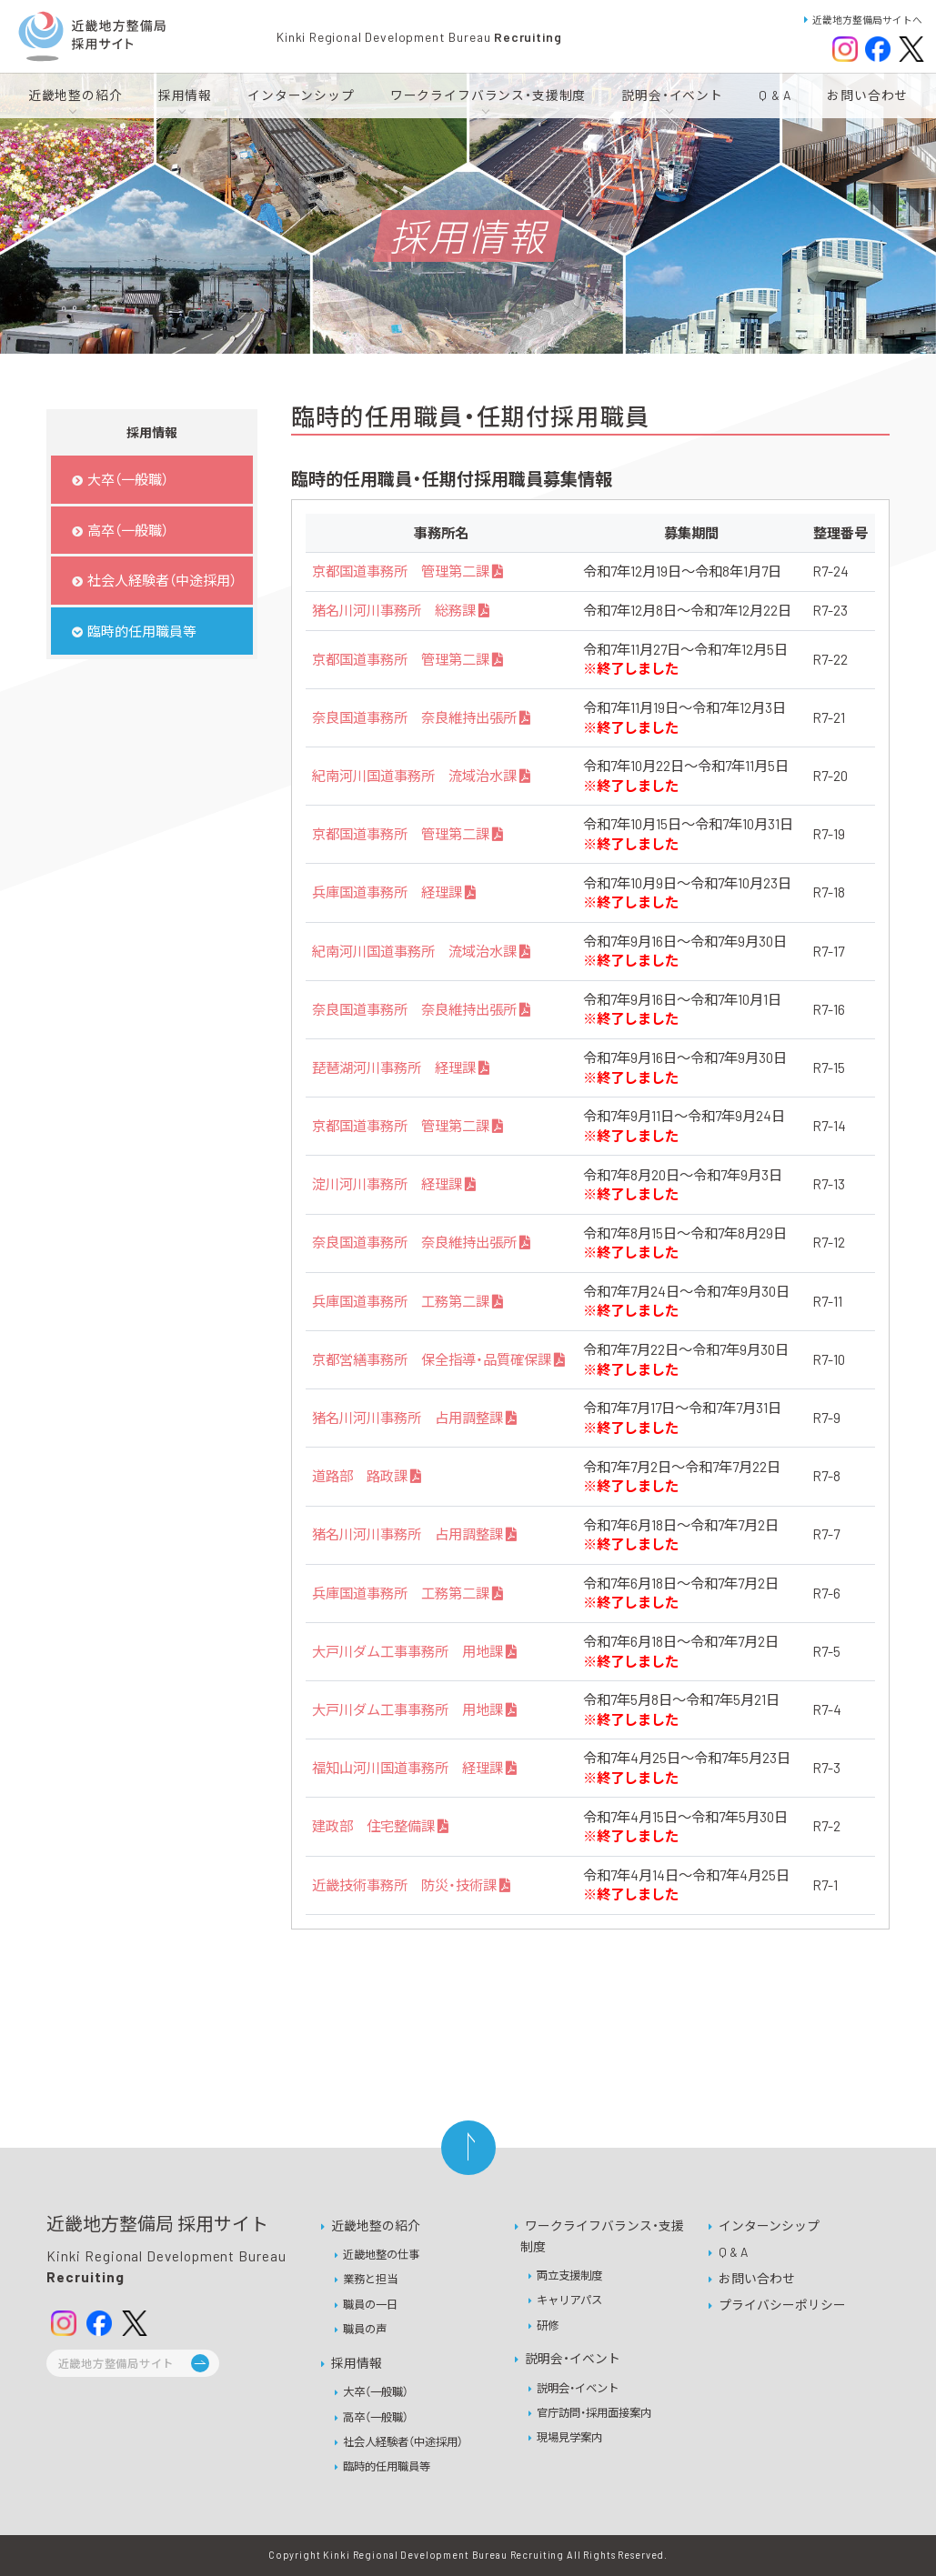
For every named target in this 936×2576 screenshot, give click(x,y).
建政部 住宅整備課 (380, 1826)
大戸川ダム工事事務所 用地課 (414, 1651)
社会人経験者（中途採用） (403, 2441)
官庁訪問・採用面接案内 (594, 2412)
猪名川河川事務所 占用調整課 (414, 1417)
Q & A (733, 2252)
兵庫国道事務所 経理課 (393, 892)
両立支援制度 (569, 2275)
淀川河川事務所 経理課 (393, 1184)
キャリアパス (569, 2299)
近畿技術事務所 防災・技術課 (410, 1885)
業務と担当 (370, 2278)
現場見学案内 (569, 2437)
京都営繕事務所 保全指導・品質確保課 (438, 1359)
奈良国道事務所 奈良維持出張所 (420, 717)
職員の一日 (370, 2304)
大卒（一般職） (375, 2391)
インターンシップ (769, 2225)
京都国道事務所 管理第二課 (407, 571)
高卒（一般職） (375, 2417)
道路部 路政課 (366, 1476)
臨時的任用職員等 (386, 2466)
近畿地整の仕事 (381, 2254)
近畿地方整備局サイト (116, 2363)
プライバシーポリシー (782, 2304)
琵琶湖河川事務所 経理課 (400, 1067)
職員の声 (365, 2328)
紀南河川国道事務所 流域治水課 (420, 775)
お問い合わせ (757, 2278)
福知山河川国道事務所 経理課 (414, 1767)
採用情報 (356, 2363)
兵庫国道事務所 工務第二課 (407, 1301)
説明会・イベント (572, 2358)
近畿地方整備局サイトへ (862, 19)
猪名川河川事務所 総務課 (400, 610)
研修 (548, 2325)
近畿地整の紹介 (375, 2225)
